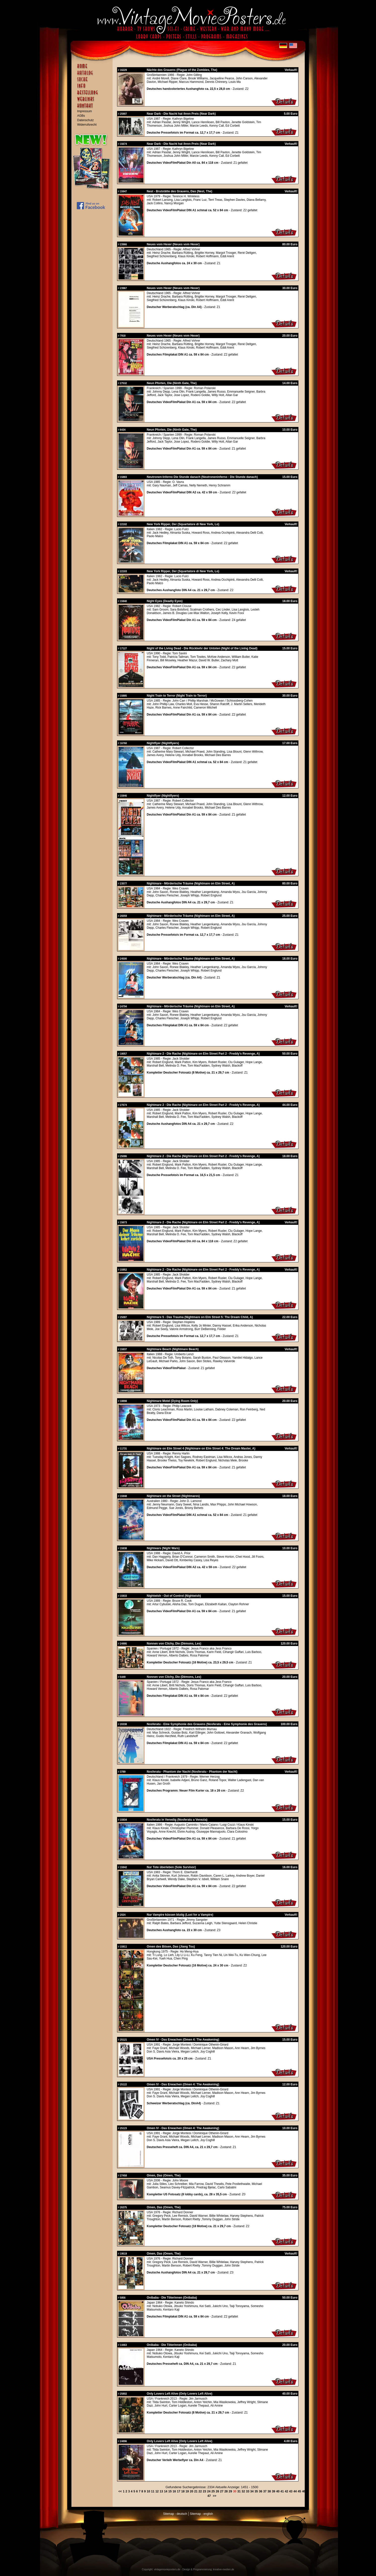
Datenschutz (85, 120)
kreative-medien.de (223, 2569)
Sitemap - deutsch (175, 2514)
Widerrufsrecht (87, 124)
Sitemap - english (201, 2514)
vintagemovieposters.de (167, 2569)
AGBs (81, 115)
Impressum (84, 111)
